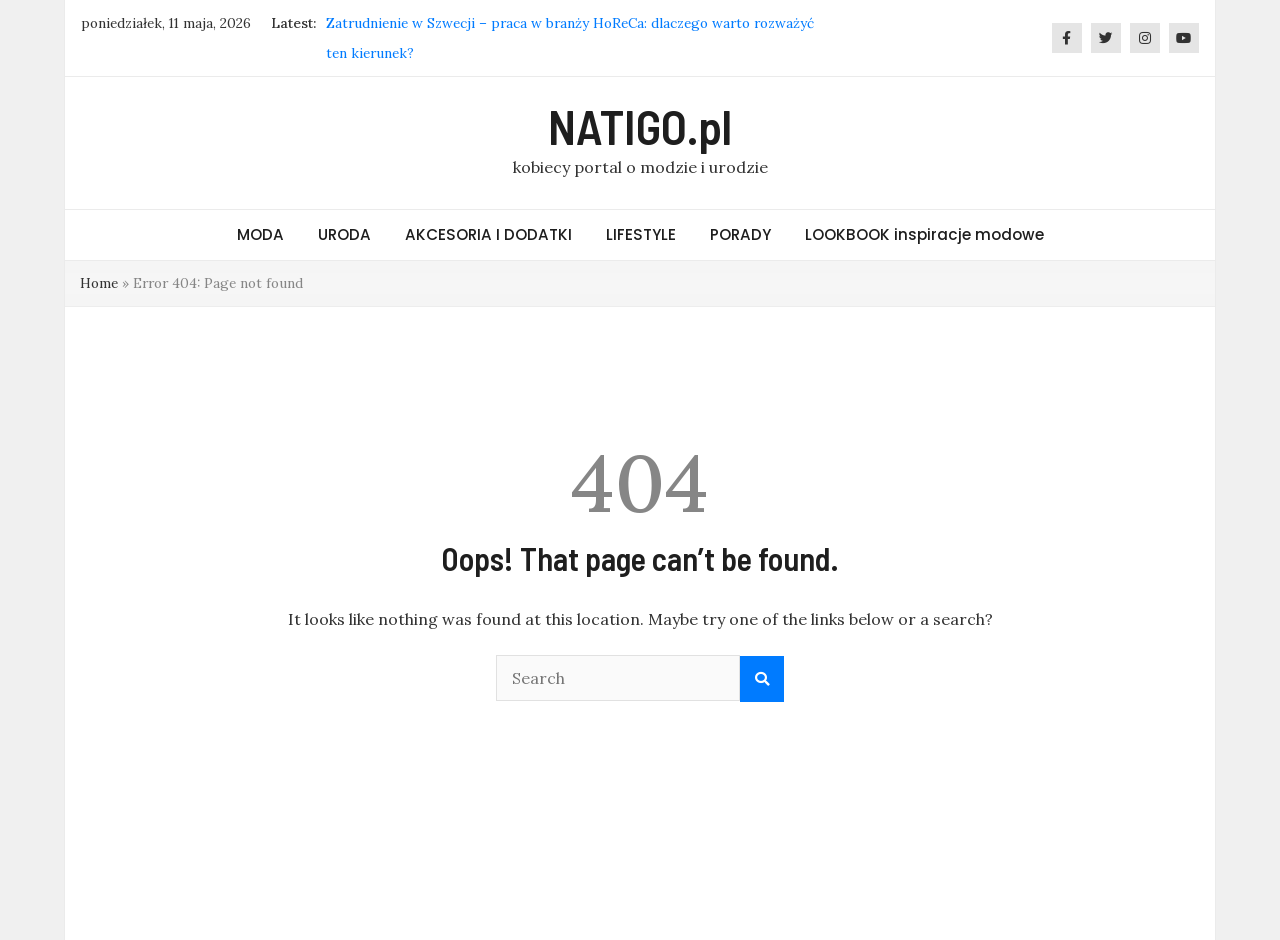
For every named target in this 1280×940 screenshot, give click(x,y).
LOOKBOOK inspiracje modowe (924, 234)
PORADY (740, 234)
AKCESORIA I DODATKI (488, 234)
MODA (260, 234)
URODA (344, 234)
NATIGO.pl (640, 126)
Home (99, 283)
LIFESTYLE (641, 234)
